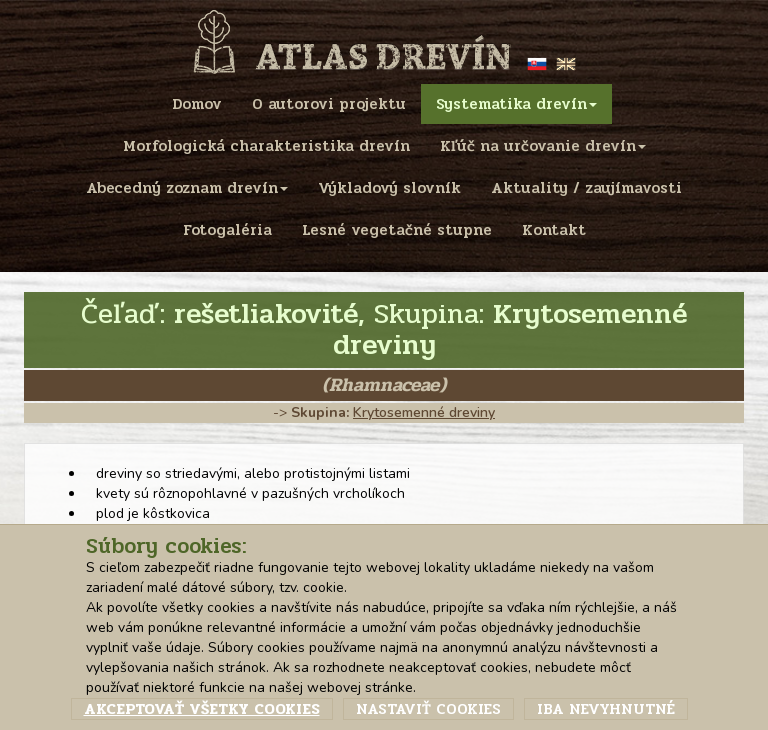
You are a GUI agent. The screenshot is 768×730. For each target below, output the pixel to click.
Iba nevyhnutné (606, 709)
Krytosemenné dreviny (424, 412)
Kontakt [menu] (554, 230)
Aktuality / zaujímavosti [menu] (586, 188)
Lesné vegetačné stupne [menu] (397, 230)
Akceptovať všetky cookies (202, 709)
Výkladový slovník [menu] (389, 188)
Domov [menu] (197, 104)
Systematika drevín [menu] (516, 104)
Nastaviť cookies (428, 709)
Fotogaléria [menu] (227, 230)
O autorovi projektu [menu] (329, 104)
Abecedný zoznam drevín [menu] (187, 188)
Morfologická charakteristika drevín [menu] (266, 146)
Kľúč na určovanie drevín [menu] (543, 146)
